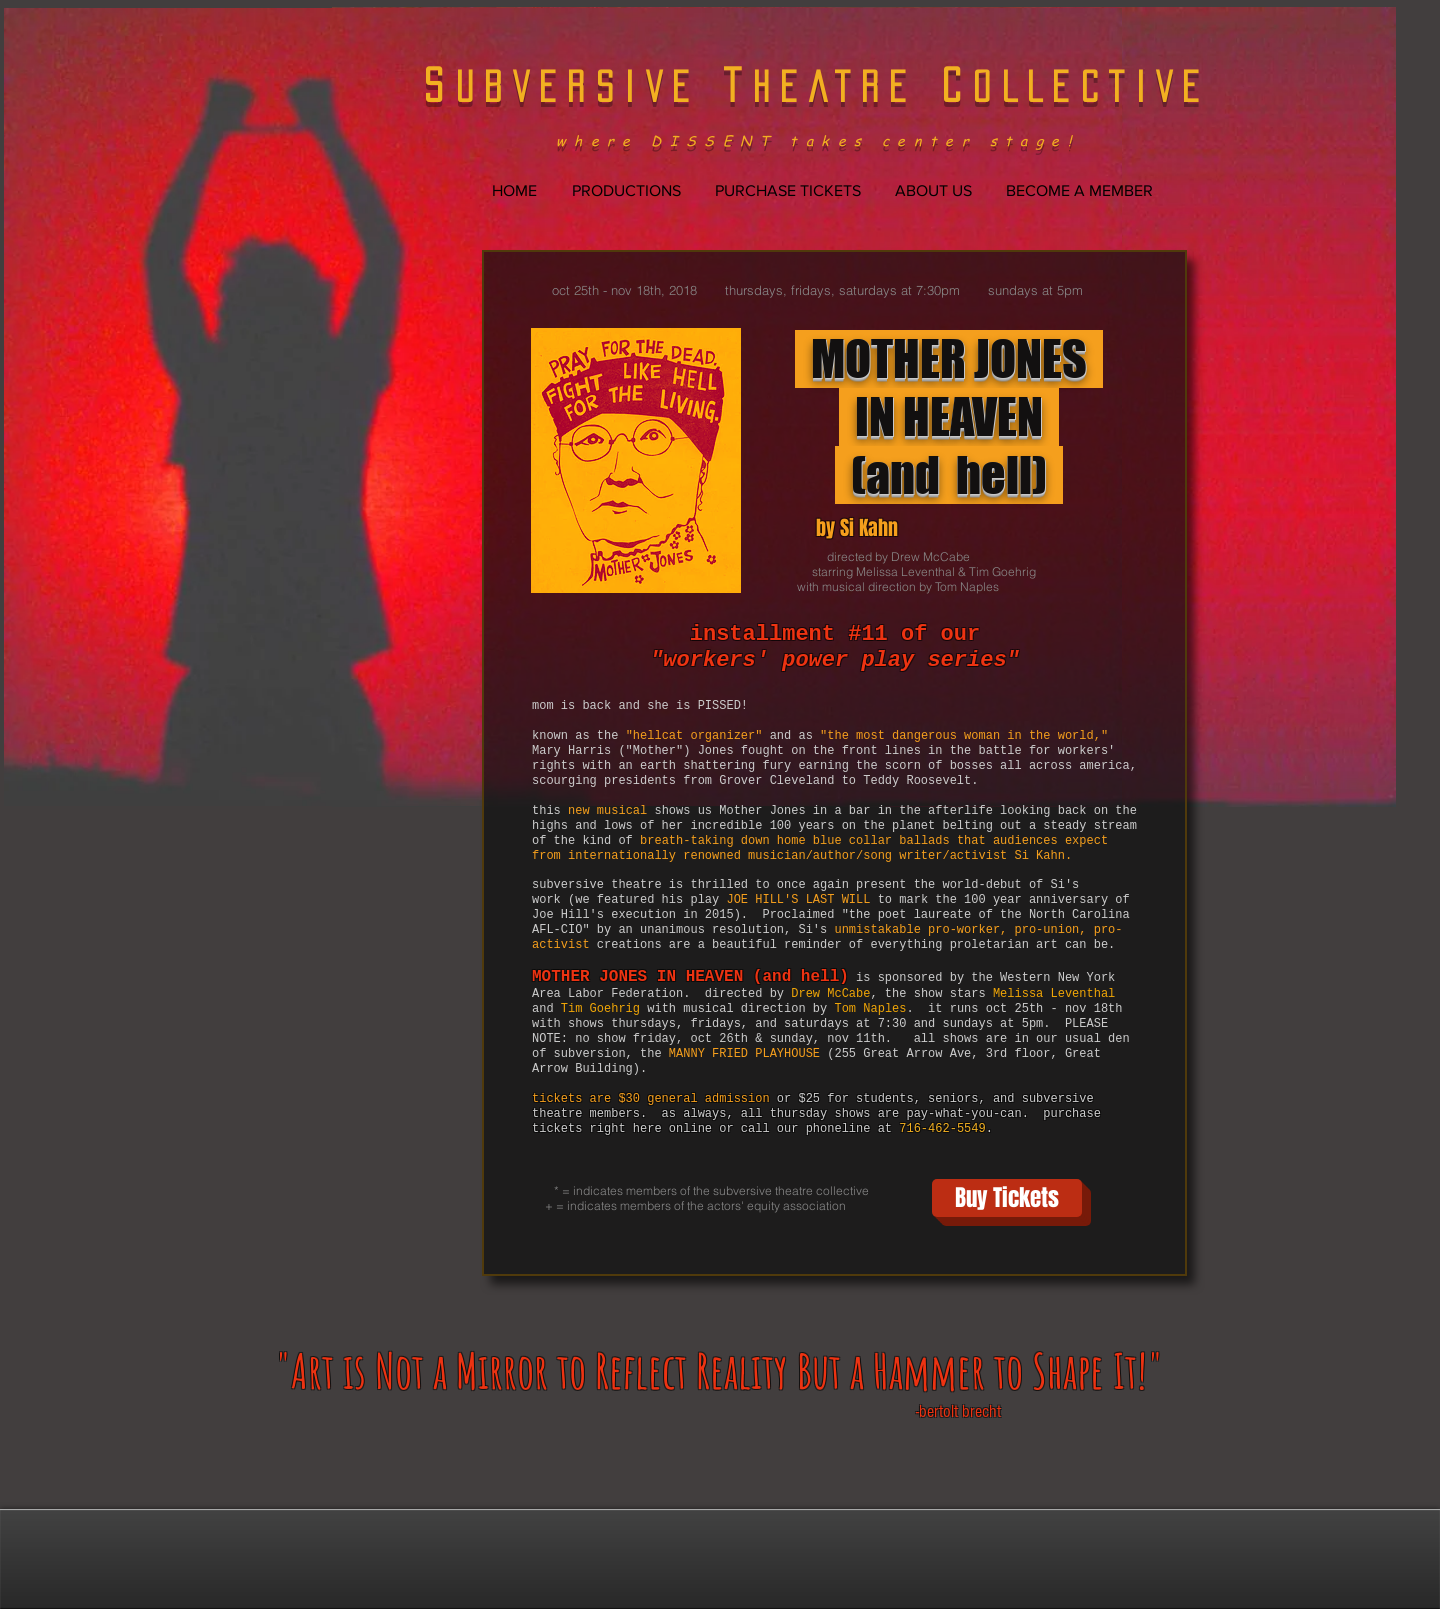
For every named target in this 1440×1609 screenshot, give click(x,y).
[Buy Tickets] (1007, 1198)
